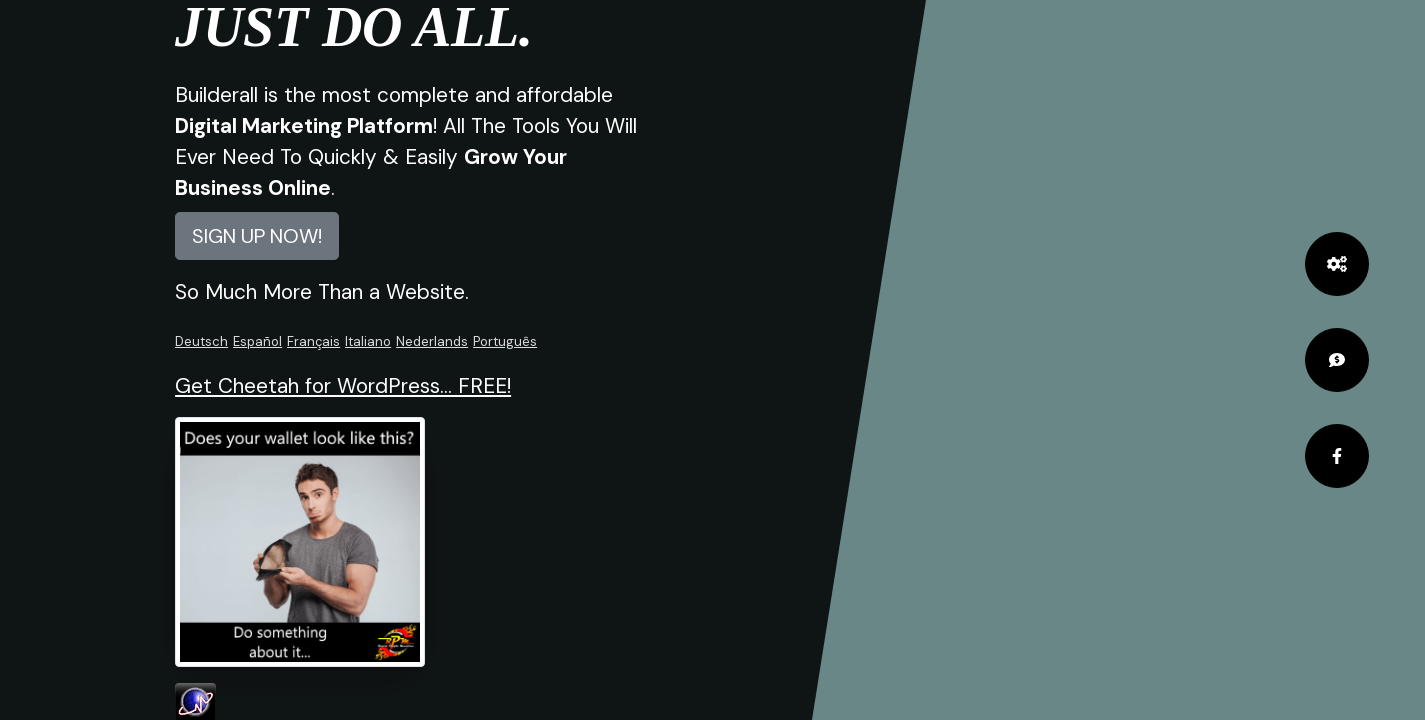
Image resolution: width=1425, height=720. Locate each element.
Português (505, 341)
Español (257, 341)
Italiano (368, 341)
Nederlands (432, 341)
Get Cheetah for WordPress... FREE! (343, 385)
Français (313, 341)
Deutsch (201, 341)
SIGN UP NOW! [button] (257, 236)
